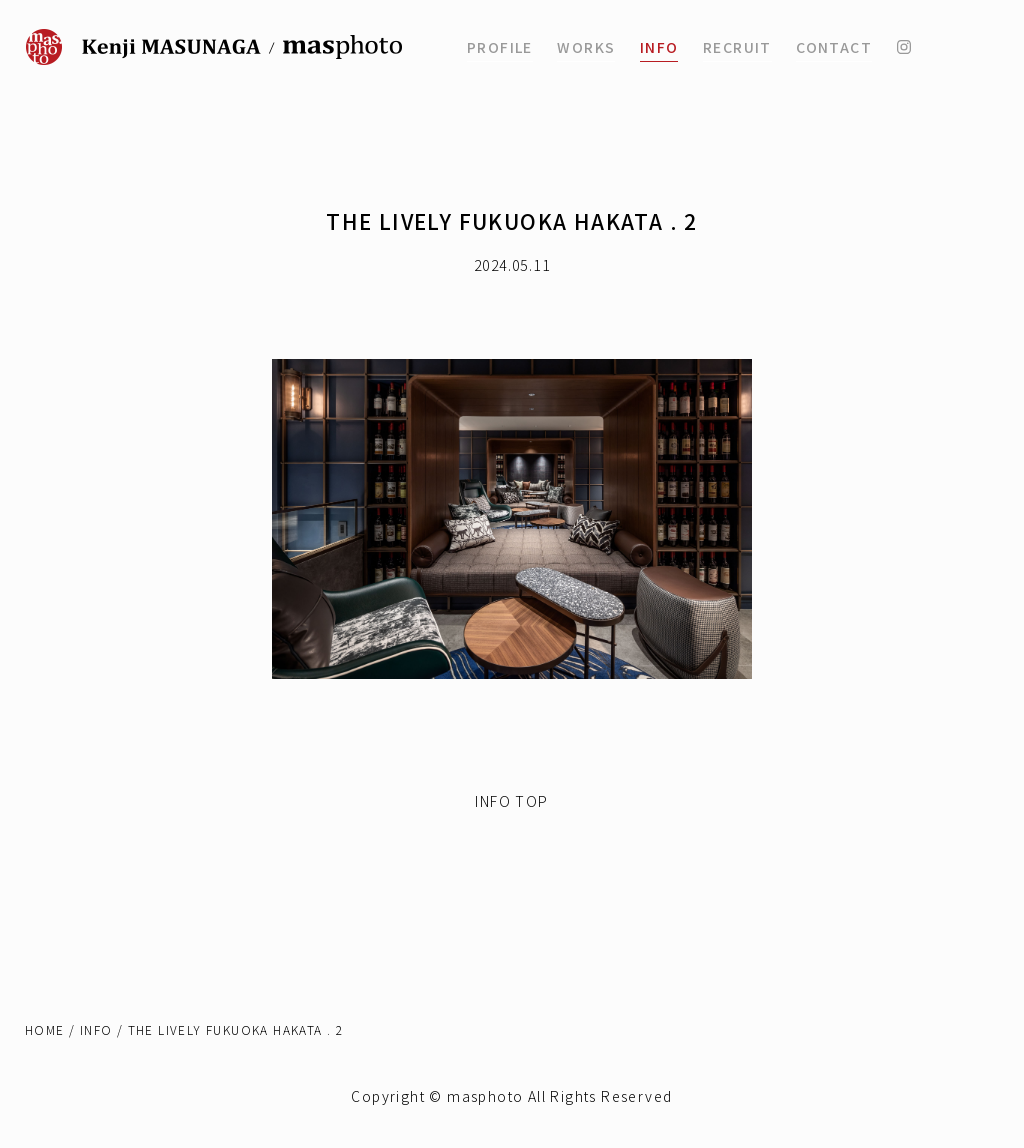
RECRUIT (737, 47)
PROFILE (500, 47)
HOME (45, 1029)
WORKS (586, 47)
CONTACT (834, 47)
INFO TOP (511, 801)
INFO (659, 47)
